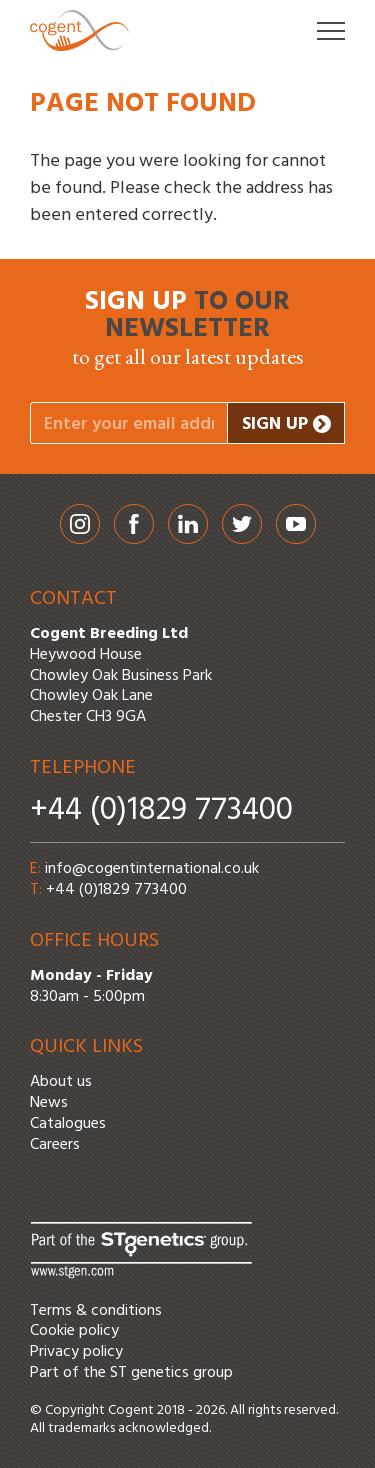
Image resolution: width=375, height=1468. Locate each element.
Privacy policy (76, 1352)
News (49, 1103)
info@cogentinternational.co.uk (152, 869)
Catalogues (68, 1124)
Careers (55, 1145)
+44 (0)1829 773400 (161, 810)
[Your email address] (129, 423)
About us (61, 1082)
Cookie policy (74, 1331)
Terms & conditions (96, 1311)
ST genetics (149, 1373)
